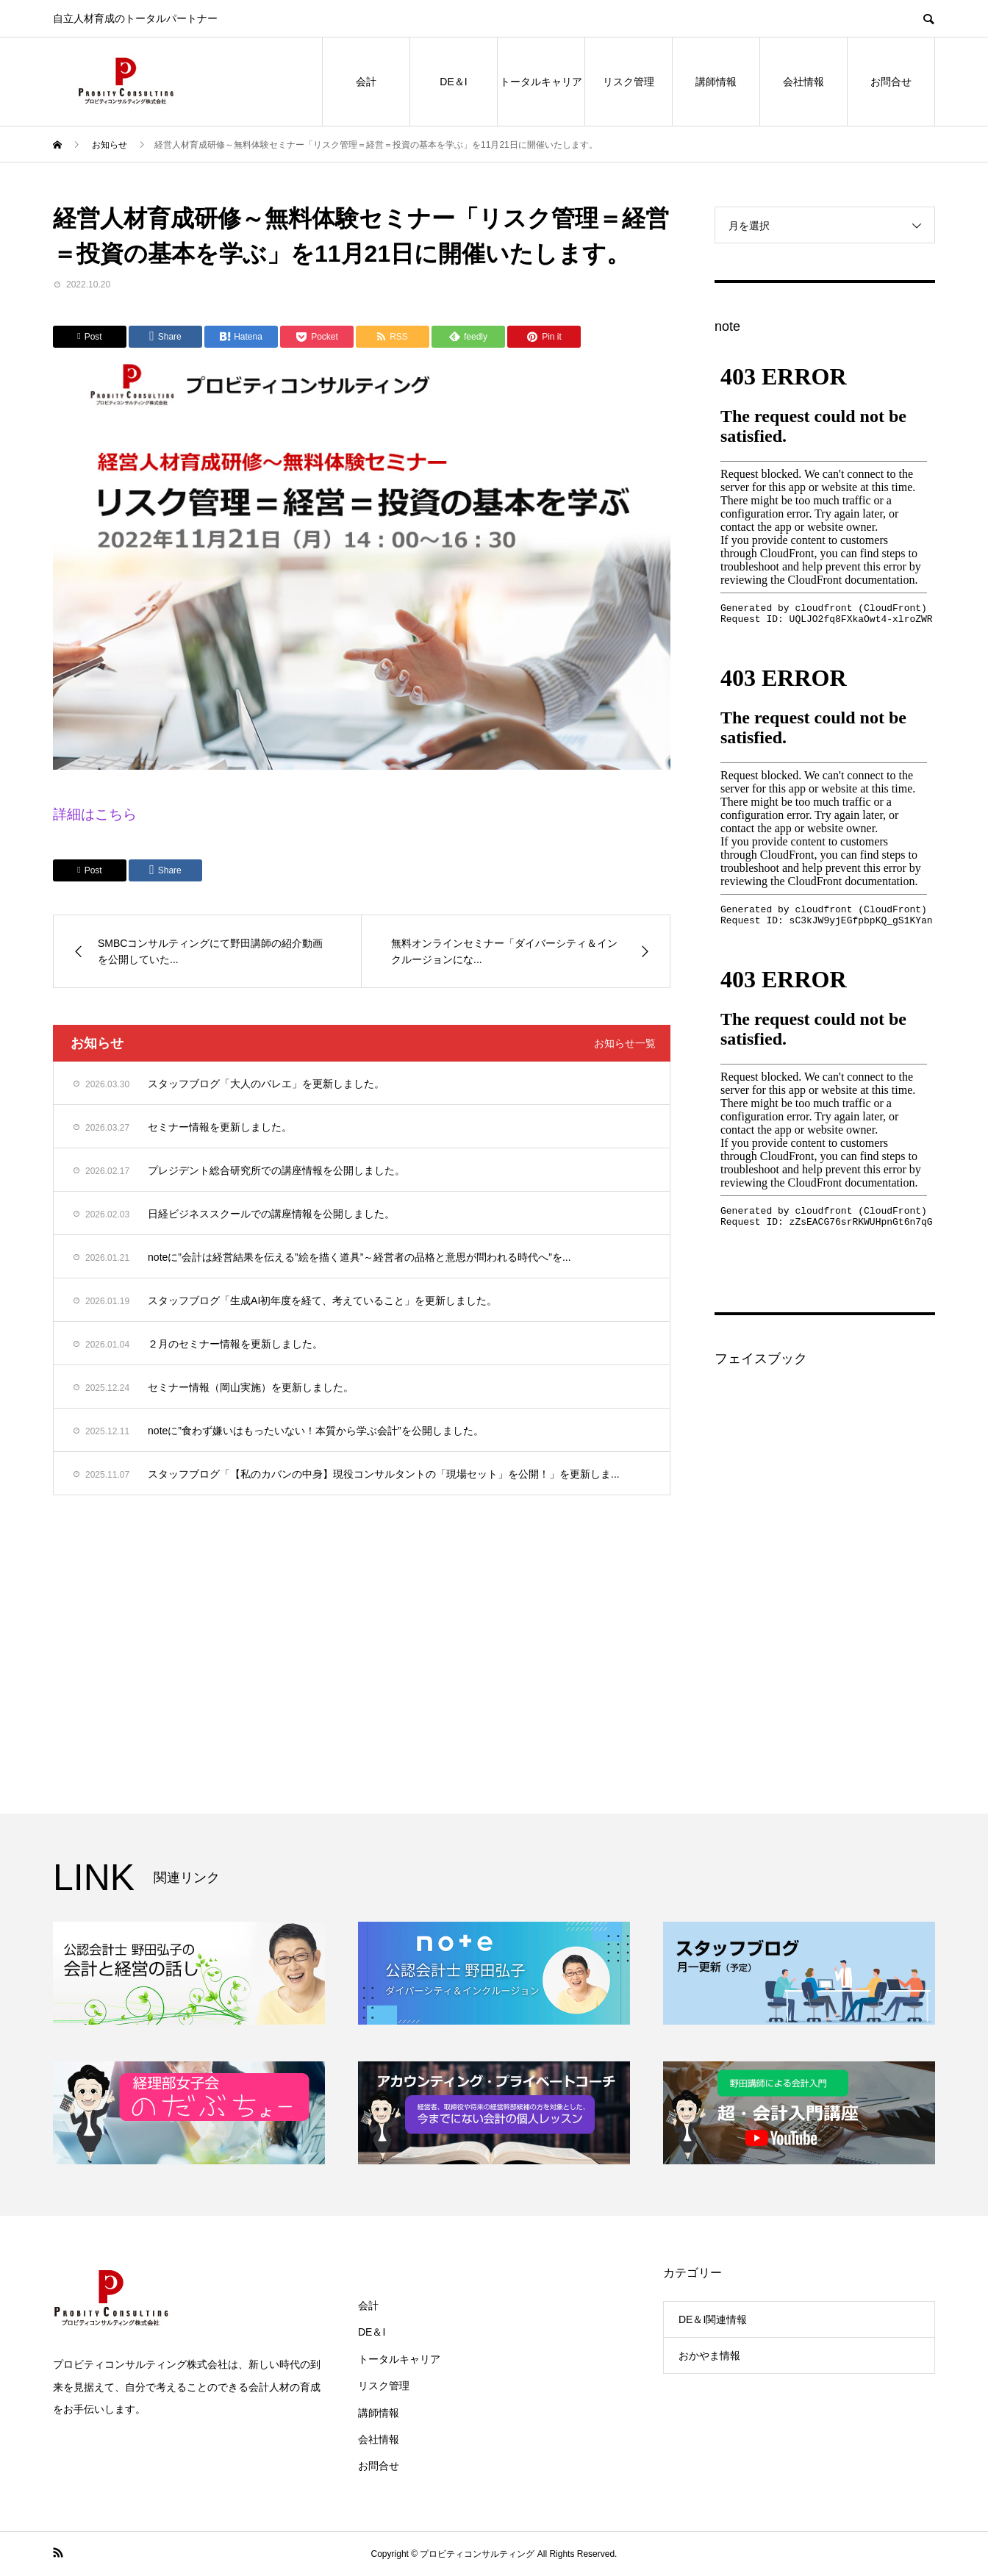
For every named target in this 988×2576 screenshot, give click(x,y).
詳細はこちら (95, 814)
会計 (366, 81)
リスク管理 (628, 81)
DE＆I (453, 81)
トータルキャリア (541, 81)
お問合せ (891, 81)
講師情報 (716, 81)
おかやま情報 (709, 2355)
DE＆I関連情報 (713, 2319)
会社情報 (803, 81)
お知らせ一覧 (625, 1043)
